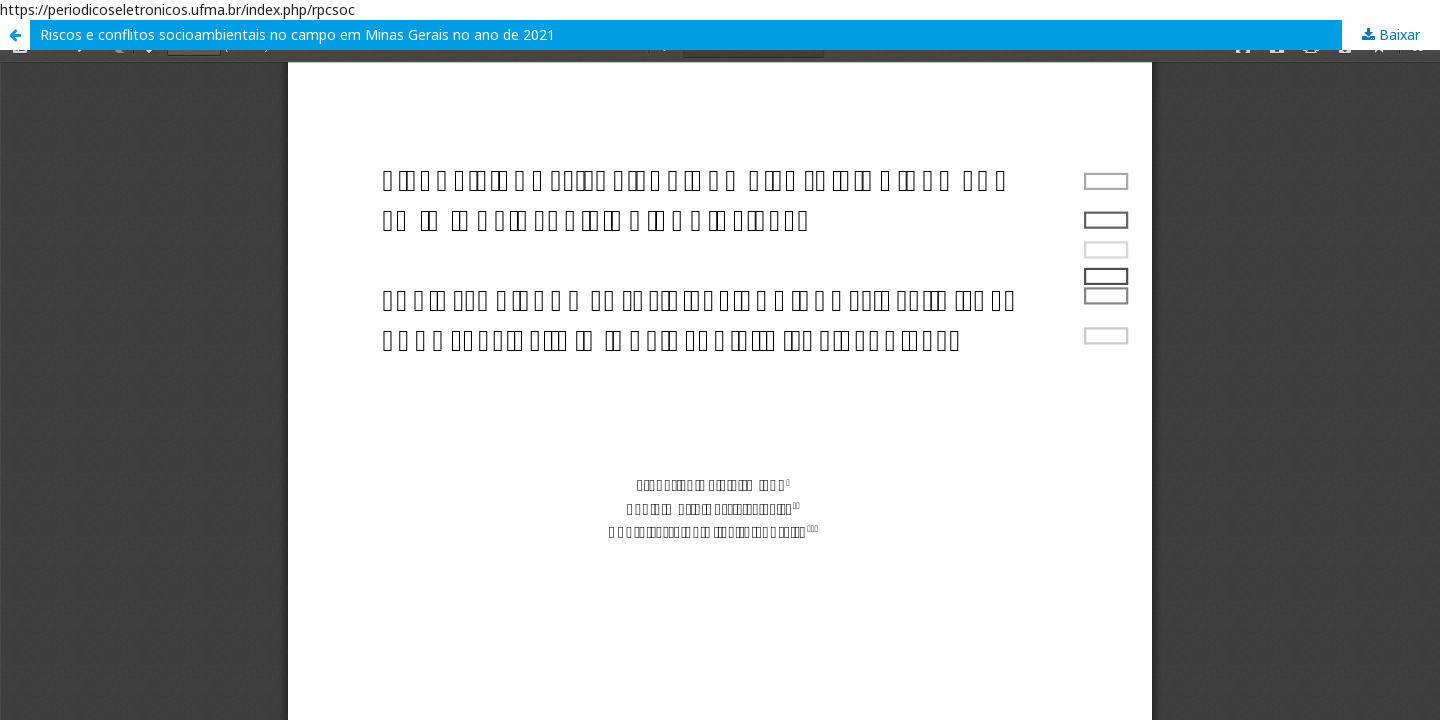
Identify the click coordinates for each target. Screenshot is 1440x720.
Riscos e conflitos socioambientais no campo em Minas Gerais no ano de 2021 (297, 34)
